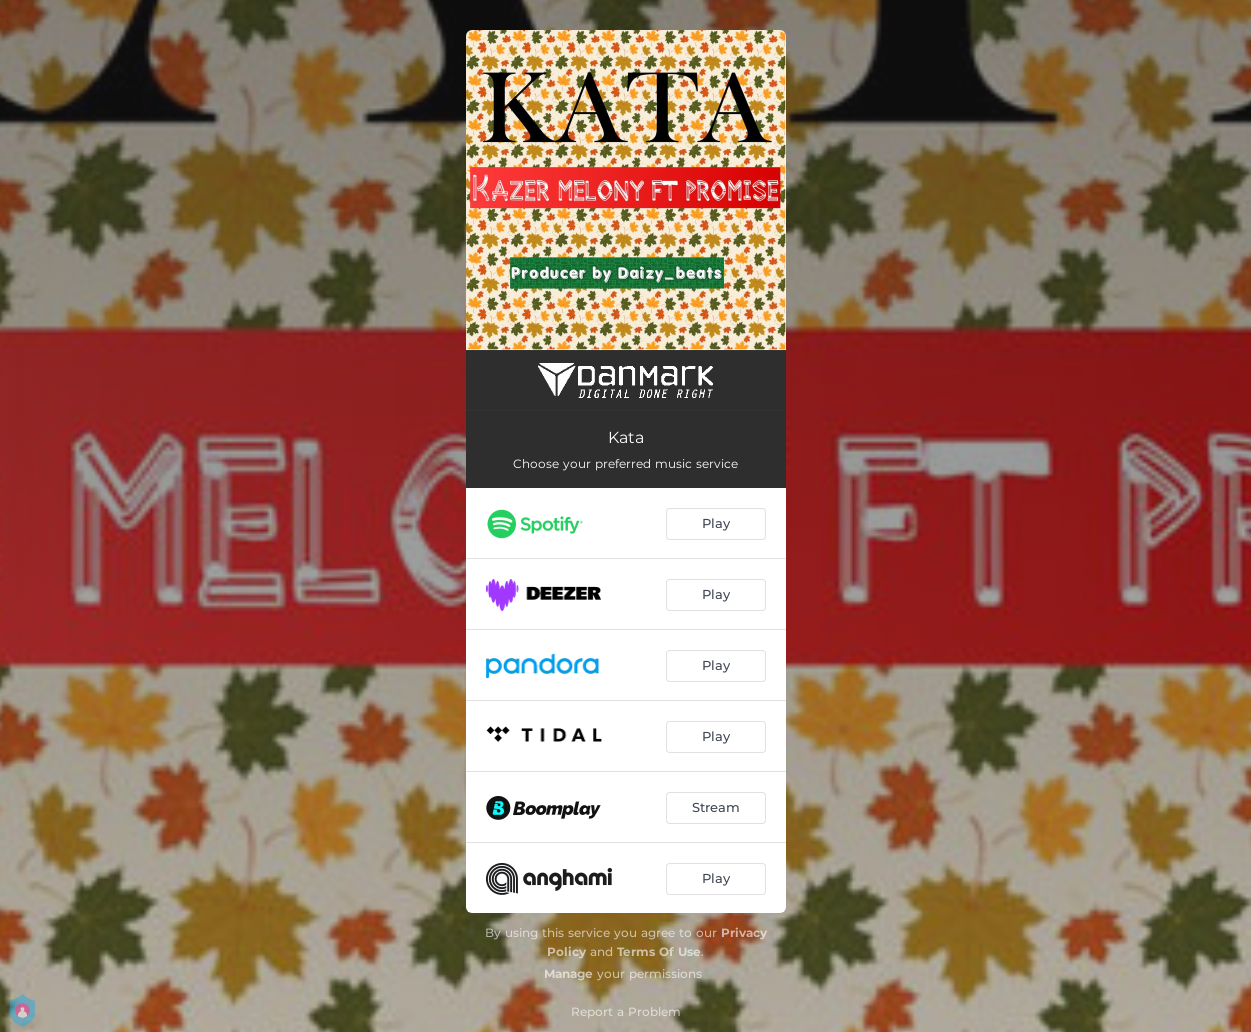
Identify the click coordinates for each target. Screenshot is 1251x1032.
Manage (568, 973)
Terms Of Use (659, 951)
